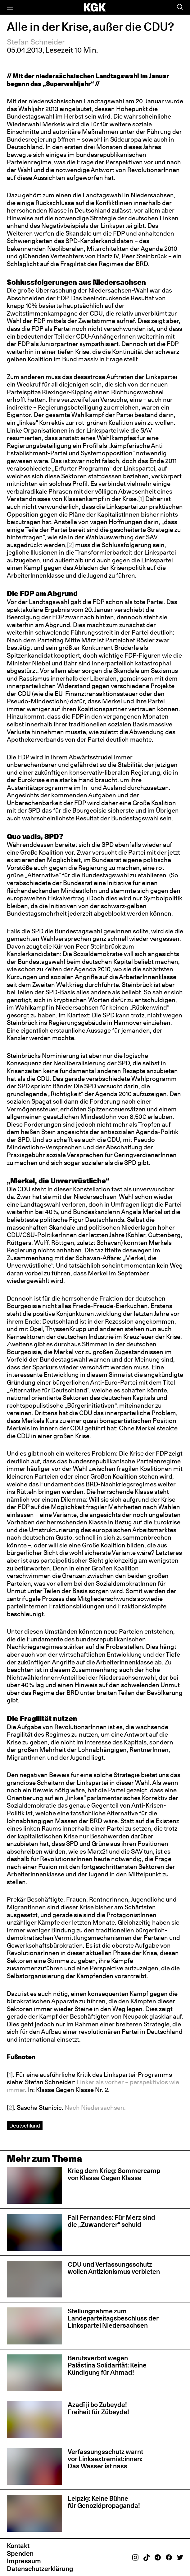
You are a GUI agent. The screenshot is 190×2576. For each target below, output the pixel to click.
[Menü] (10, 7)
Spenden (20, 2553)
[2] (70, 545)
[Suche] (180, 7)
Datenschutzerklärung (40, 2569)
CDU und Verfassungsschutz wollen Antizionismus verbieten (114, 2267)
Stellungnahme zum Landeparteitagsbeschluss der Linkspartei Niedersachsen (113, 2318)
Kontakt (18, 2546)
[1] (141, 499)
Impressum (24, 2561)
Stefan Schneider (36, 41)
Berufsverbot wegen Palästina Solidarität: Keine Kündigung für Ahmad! (107, 2365)
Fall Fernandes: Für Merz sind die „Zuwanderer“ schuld (111, 2220)
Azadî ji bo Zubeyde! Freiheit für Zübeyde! (98, 2408)
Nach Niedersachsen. (95, 2107)
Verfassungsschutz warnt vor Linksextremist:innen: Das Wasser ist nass (105, 2459)
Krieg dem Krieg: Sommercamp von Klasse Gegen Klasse (114, 2174)
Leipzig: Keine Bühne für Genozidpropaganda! (104, 2501)
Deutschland (24, 2126)
